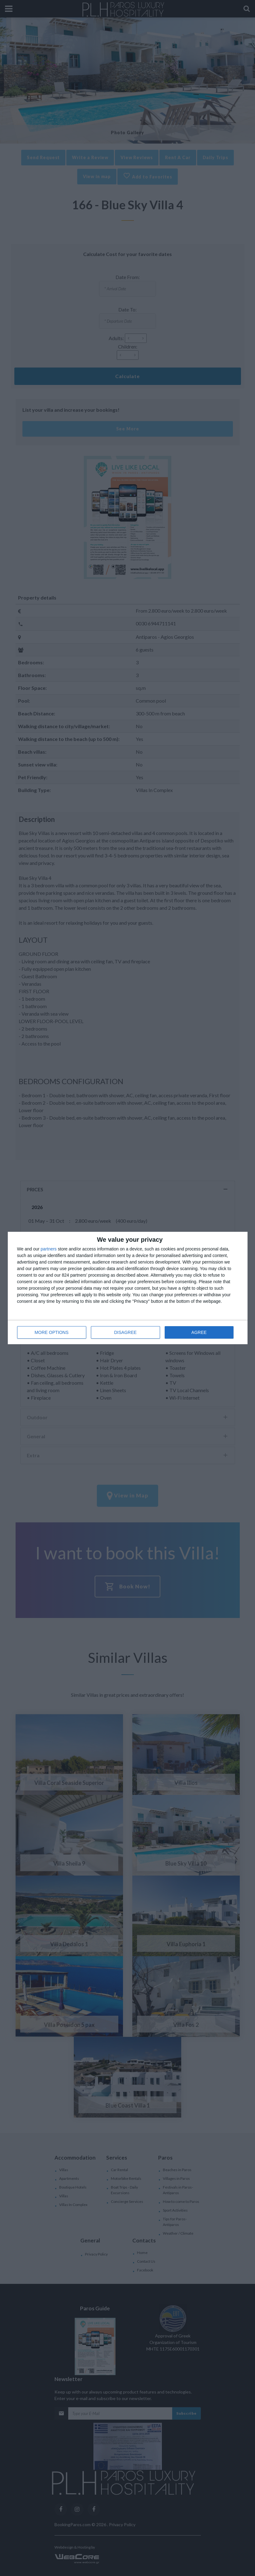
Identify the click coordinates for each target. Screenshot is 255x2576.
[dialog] (128, 1288)
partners (49, 1249)
